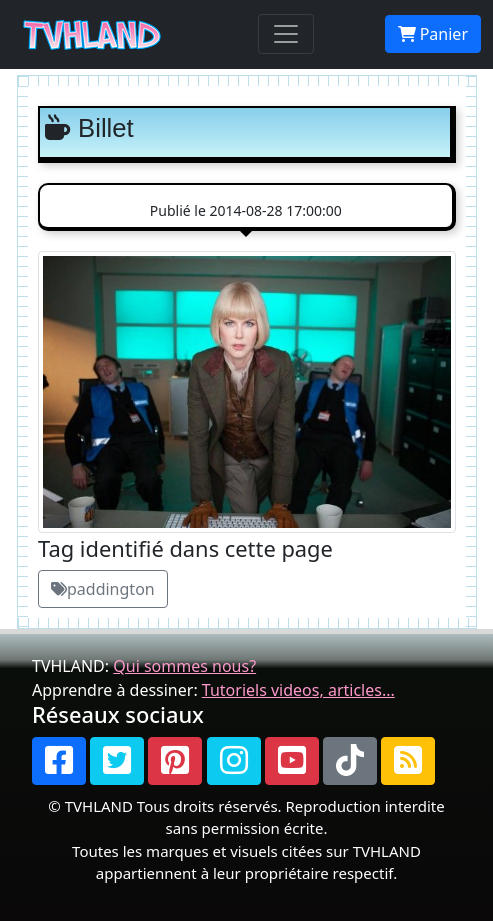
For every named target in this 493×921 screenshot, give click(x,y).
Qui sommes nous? (184, 666)
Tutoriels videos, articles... (298, 690)
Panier (433, 34)
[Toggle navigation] (286, 34)
